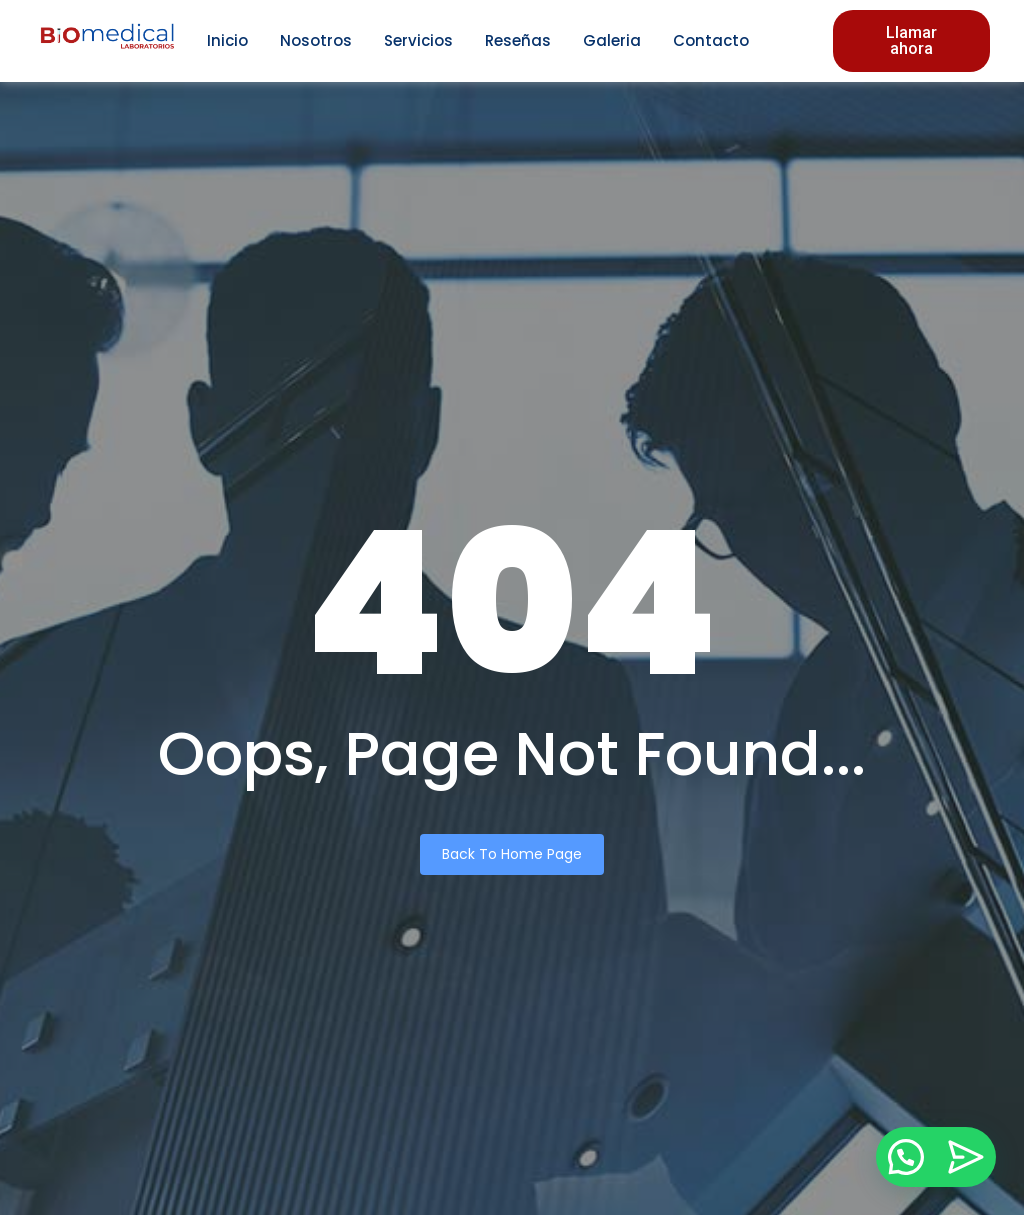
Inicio (227, 40)
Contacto (711, 40)
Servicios (418, 40)
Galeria (612, 40)
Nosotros (316, 40)
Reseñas (518, 40)
